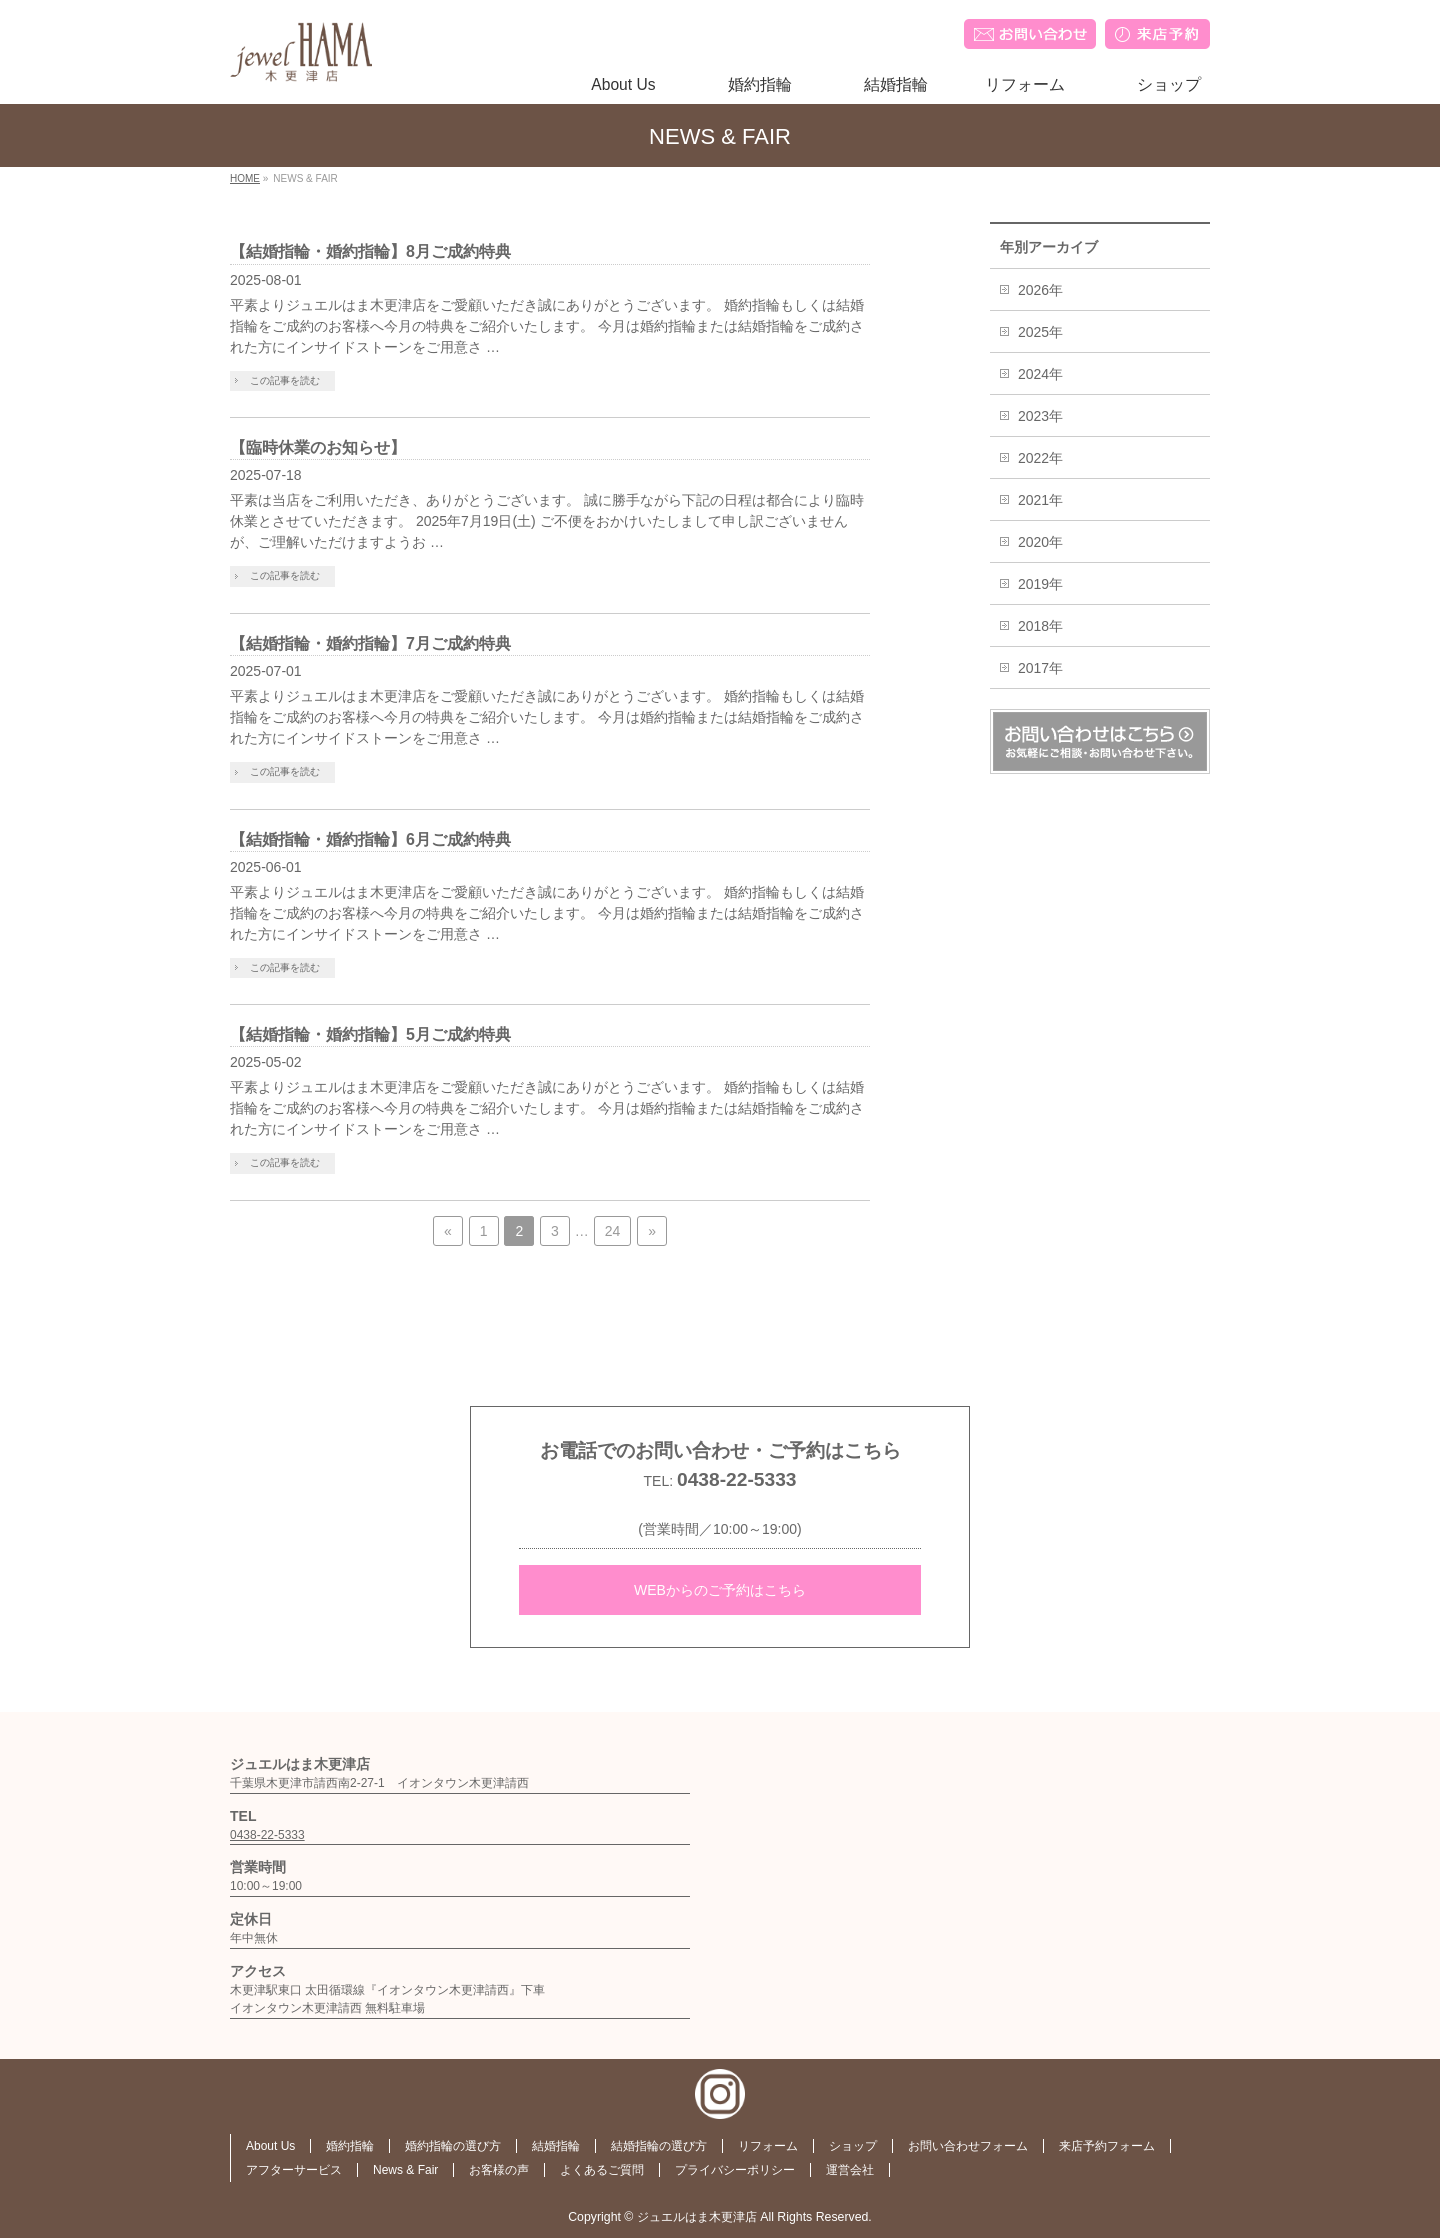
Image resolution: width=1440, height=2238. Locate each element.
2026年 (1040, 290)
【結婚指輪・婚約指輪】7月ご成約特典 (370, 643)
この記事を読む (285, 380)
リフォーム (768, 2146)
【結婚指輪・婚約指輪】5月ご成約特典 (370, 1034)
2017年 (1040, 668)
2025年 (1040, 332)
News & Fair (405, 2170)
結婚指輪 (556, 2146)
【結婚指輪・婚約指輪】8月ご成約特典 (370, 251)
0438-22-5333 (737, 1479)
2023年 (1040, 416)
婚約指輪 (350, 2146)
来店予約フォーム (1107, 2146)
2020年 (1040, 542)
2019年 (1040, 584)
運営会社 (850, 2170)
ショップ (853, 2146)
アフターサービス (294, 2170)
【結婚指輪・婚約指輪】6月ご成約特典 (370, 839)
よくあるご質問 (602, 2170)
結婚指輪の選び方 (659, 2146)
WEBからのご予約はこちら (720, 1590)
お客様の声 (499, 2170)
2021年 (1040, 500)
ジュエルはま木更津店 (697, 2217)
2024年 (1040, 374)
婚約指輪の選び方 (453, 2146)
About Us (270, 2146)
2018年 (1040, 626)
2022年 (1040, 458)
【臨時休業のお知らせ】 (318, 447)
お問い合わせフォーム (968, 2146)
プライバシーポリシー (735, 2170)
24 (613, 1231)
